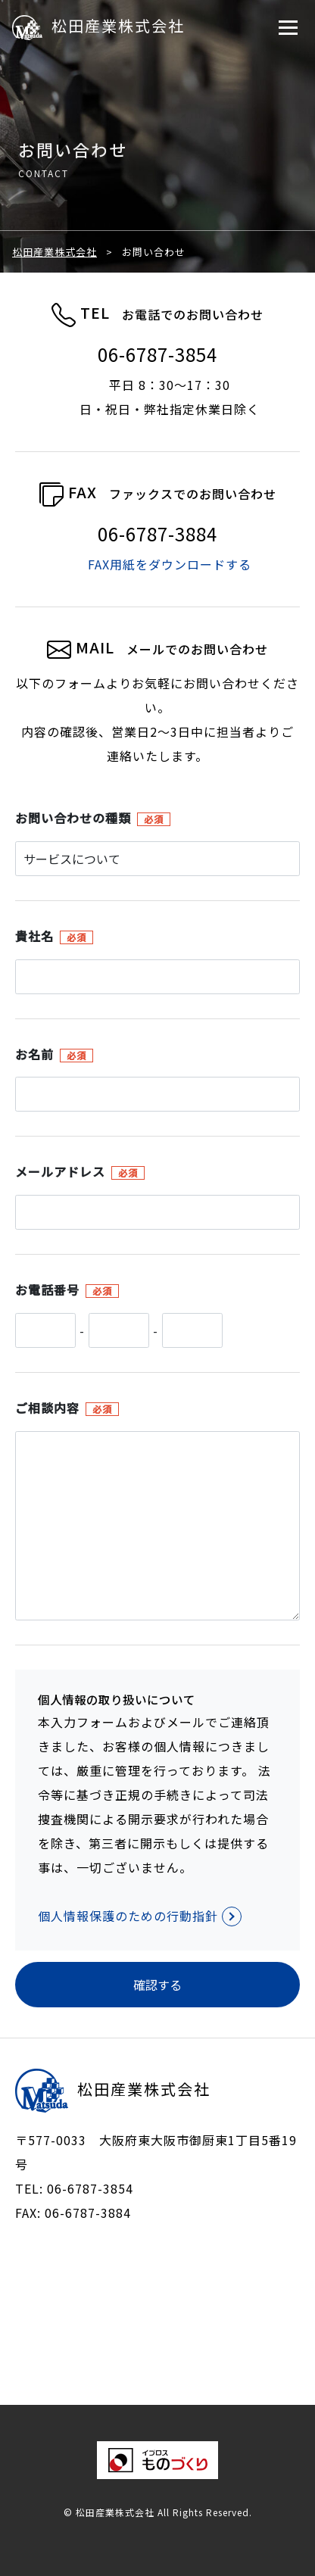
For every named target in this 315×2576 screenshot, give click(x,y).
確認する (157, 1985)
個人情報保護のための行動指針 (140, 1916)
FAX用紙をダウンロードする (169, 564)
